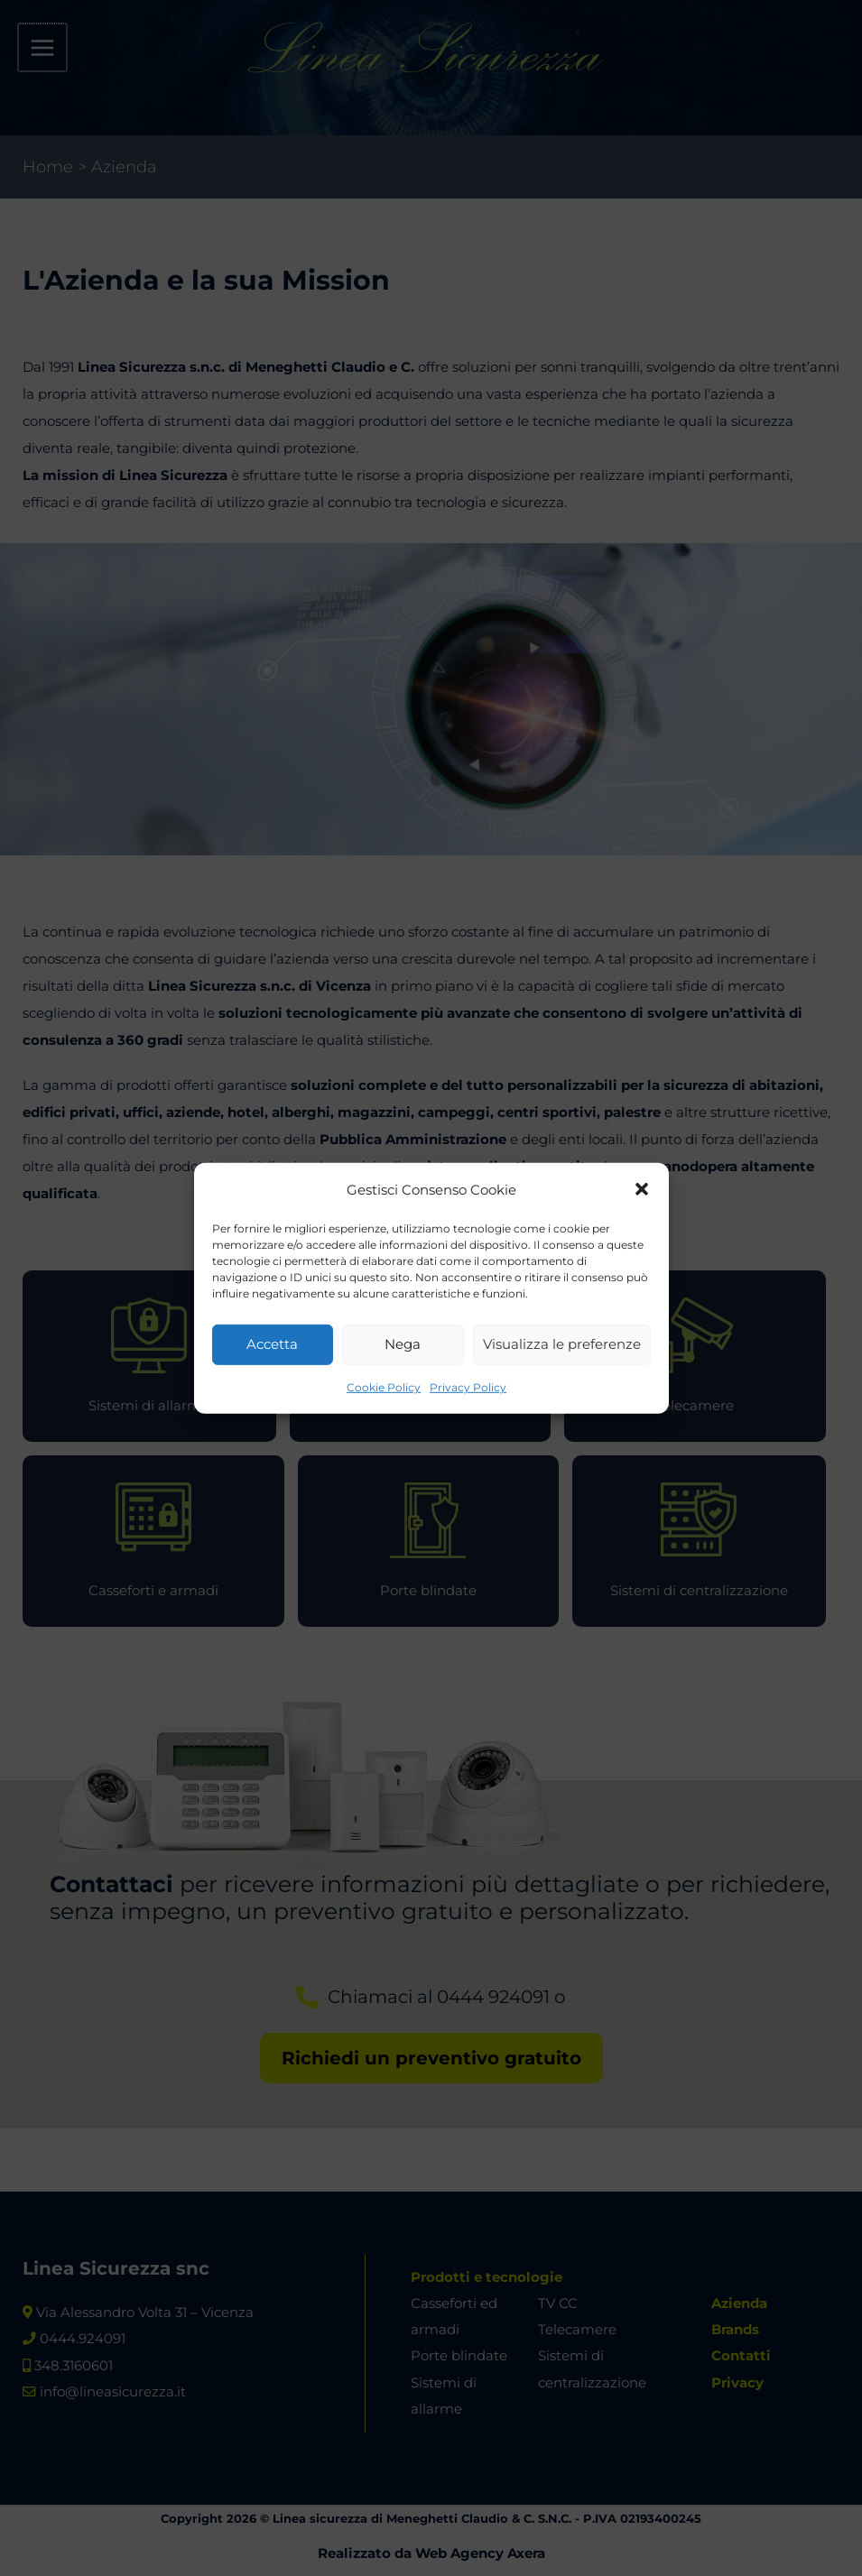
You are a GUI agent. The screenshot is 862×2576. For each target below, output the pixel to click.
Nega (403, 1344)
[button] (642, 1189)
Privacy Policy (468, 1387)
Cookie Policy (384, 1387)
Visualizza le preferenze (562, 1344)
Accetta (272, 1344)
